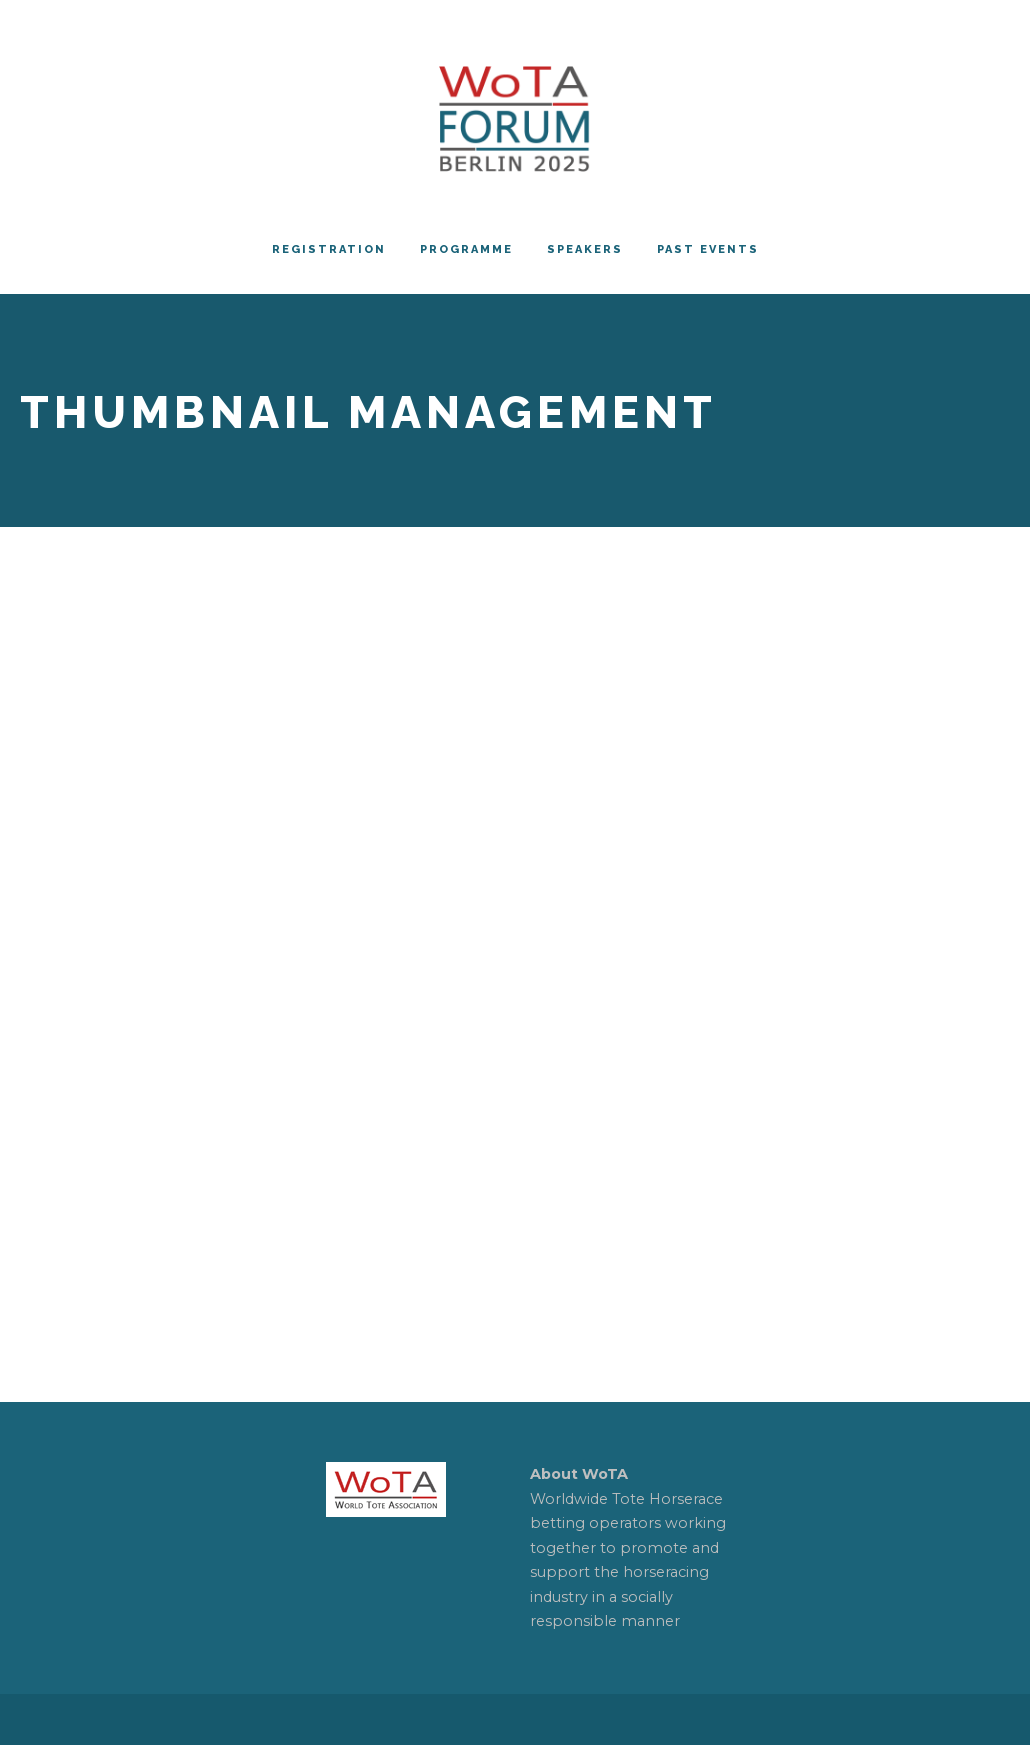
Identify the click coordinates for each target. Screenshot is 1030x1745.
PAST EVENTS (708, 249)
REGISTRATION (329, 249)
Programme (466, 249)
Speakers (585, 249)
